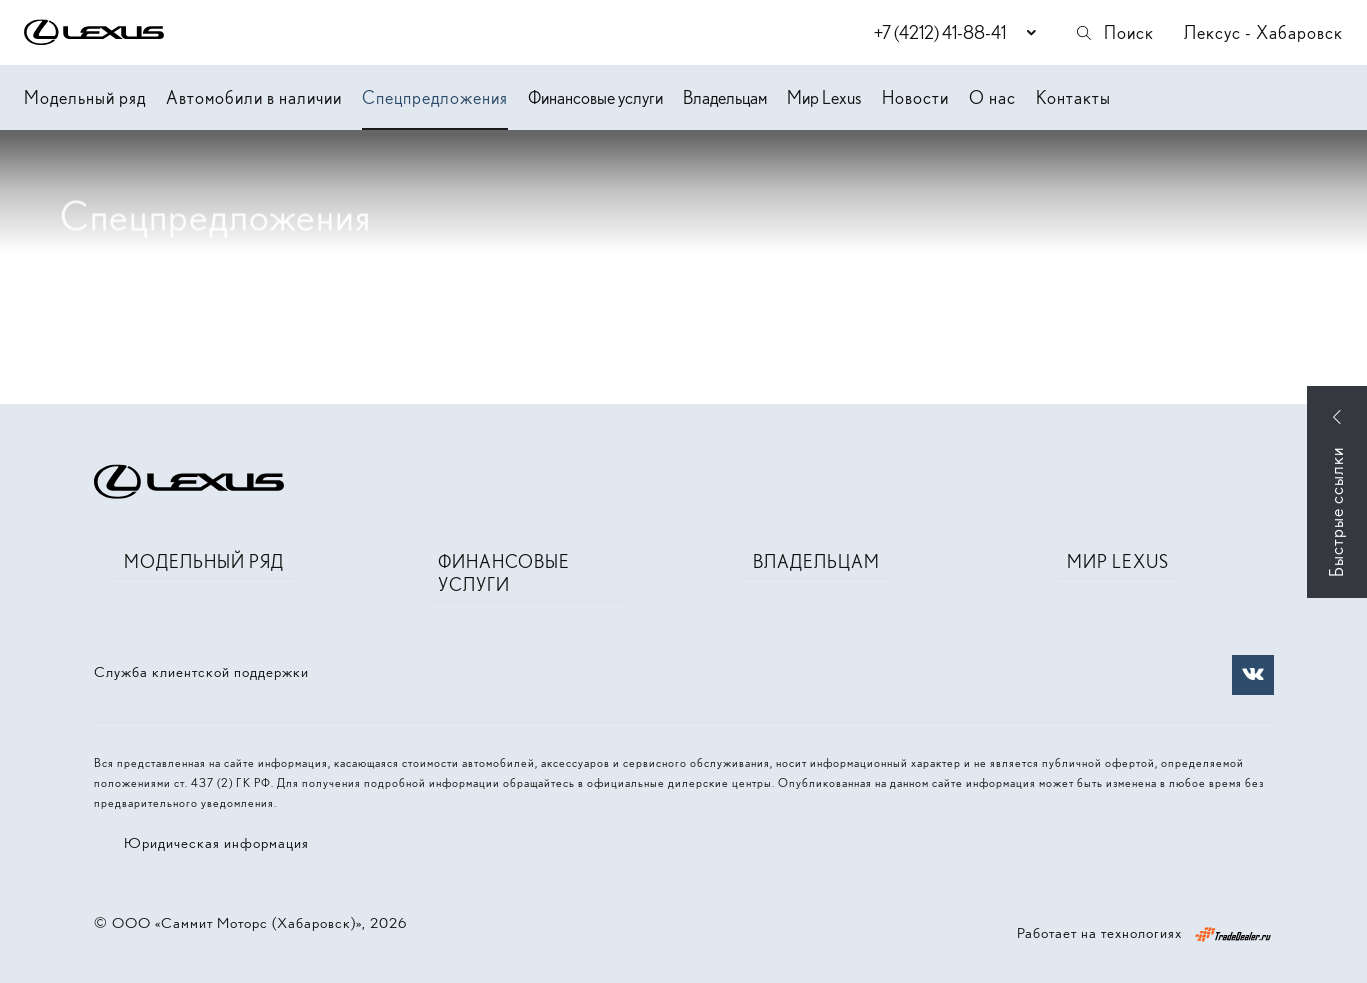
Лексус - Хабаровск (1263, 32)
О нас (992, 97)
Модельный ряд (85, 97)
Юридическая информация (216, 843)
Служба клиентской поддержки (201, 672)
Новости (915, 97)
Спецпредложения (435, 97)
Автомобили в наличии (254, 97)
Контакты (1073, 97)
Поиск (1114, 32)
